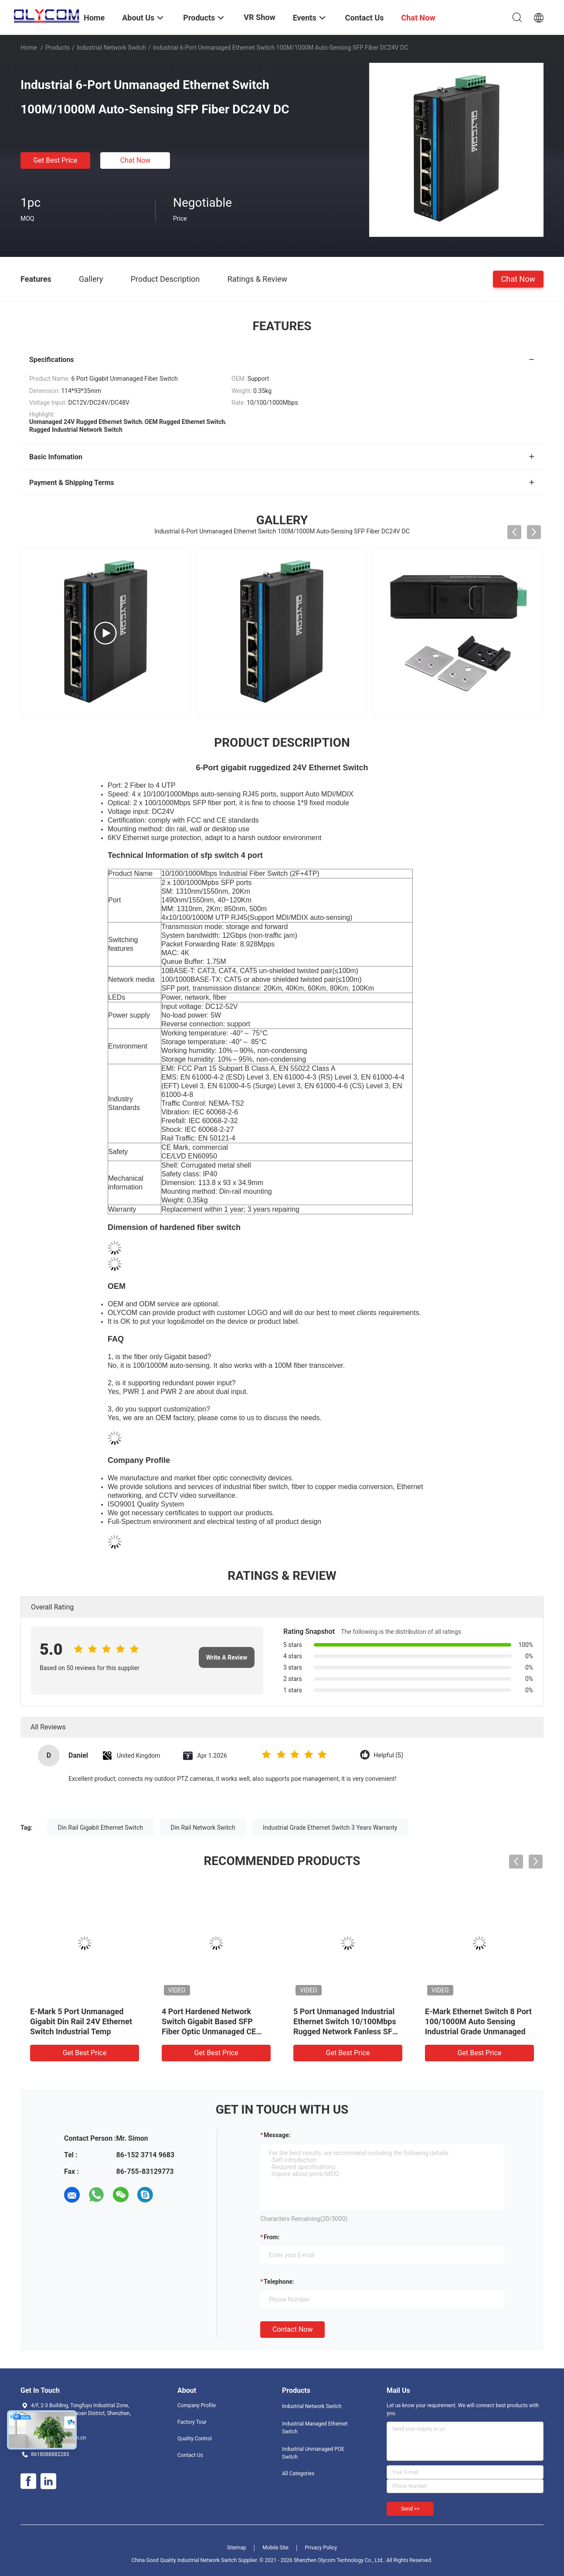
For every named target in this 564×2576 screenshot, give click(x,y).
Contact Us (190, 2455)
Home (28, 47)
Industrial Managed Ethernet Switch (315, 2428)
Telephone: (279, 2281)
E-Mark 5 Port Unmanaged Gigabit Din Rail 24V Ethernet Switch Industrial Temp (81, 2021)
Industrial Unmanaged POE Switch (313, 2453)
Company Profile (196, 2405)
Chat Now (135, 160)
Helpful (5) (388, 1755)
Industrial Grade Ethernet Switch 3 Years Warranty (330, 1827)
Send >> (410, 2509)
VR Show (259, 17)
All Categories (298, 2473)
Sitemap (236, 2548)
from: (271, 2237)
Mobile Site (275, 2548)
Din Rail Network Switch (203, 1827)
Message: (277, 2135)
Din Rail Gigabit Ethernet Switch (100, 1827)
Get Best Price (56, 160)
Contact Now (292, 2329)
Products (57, 47)
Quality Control (194, 2439)
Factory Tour (192, 2422)
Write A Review (227, 1657)
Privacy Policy (321, 2548)
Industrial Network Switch (111, 47)
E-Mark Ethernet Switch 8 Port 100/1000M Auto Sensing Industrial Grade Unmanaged (478, 2021)
